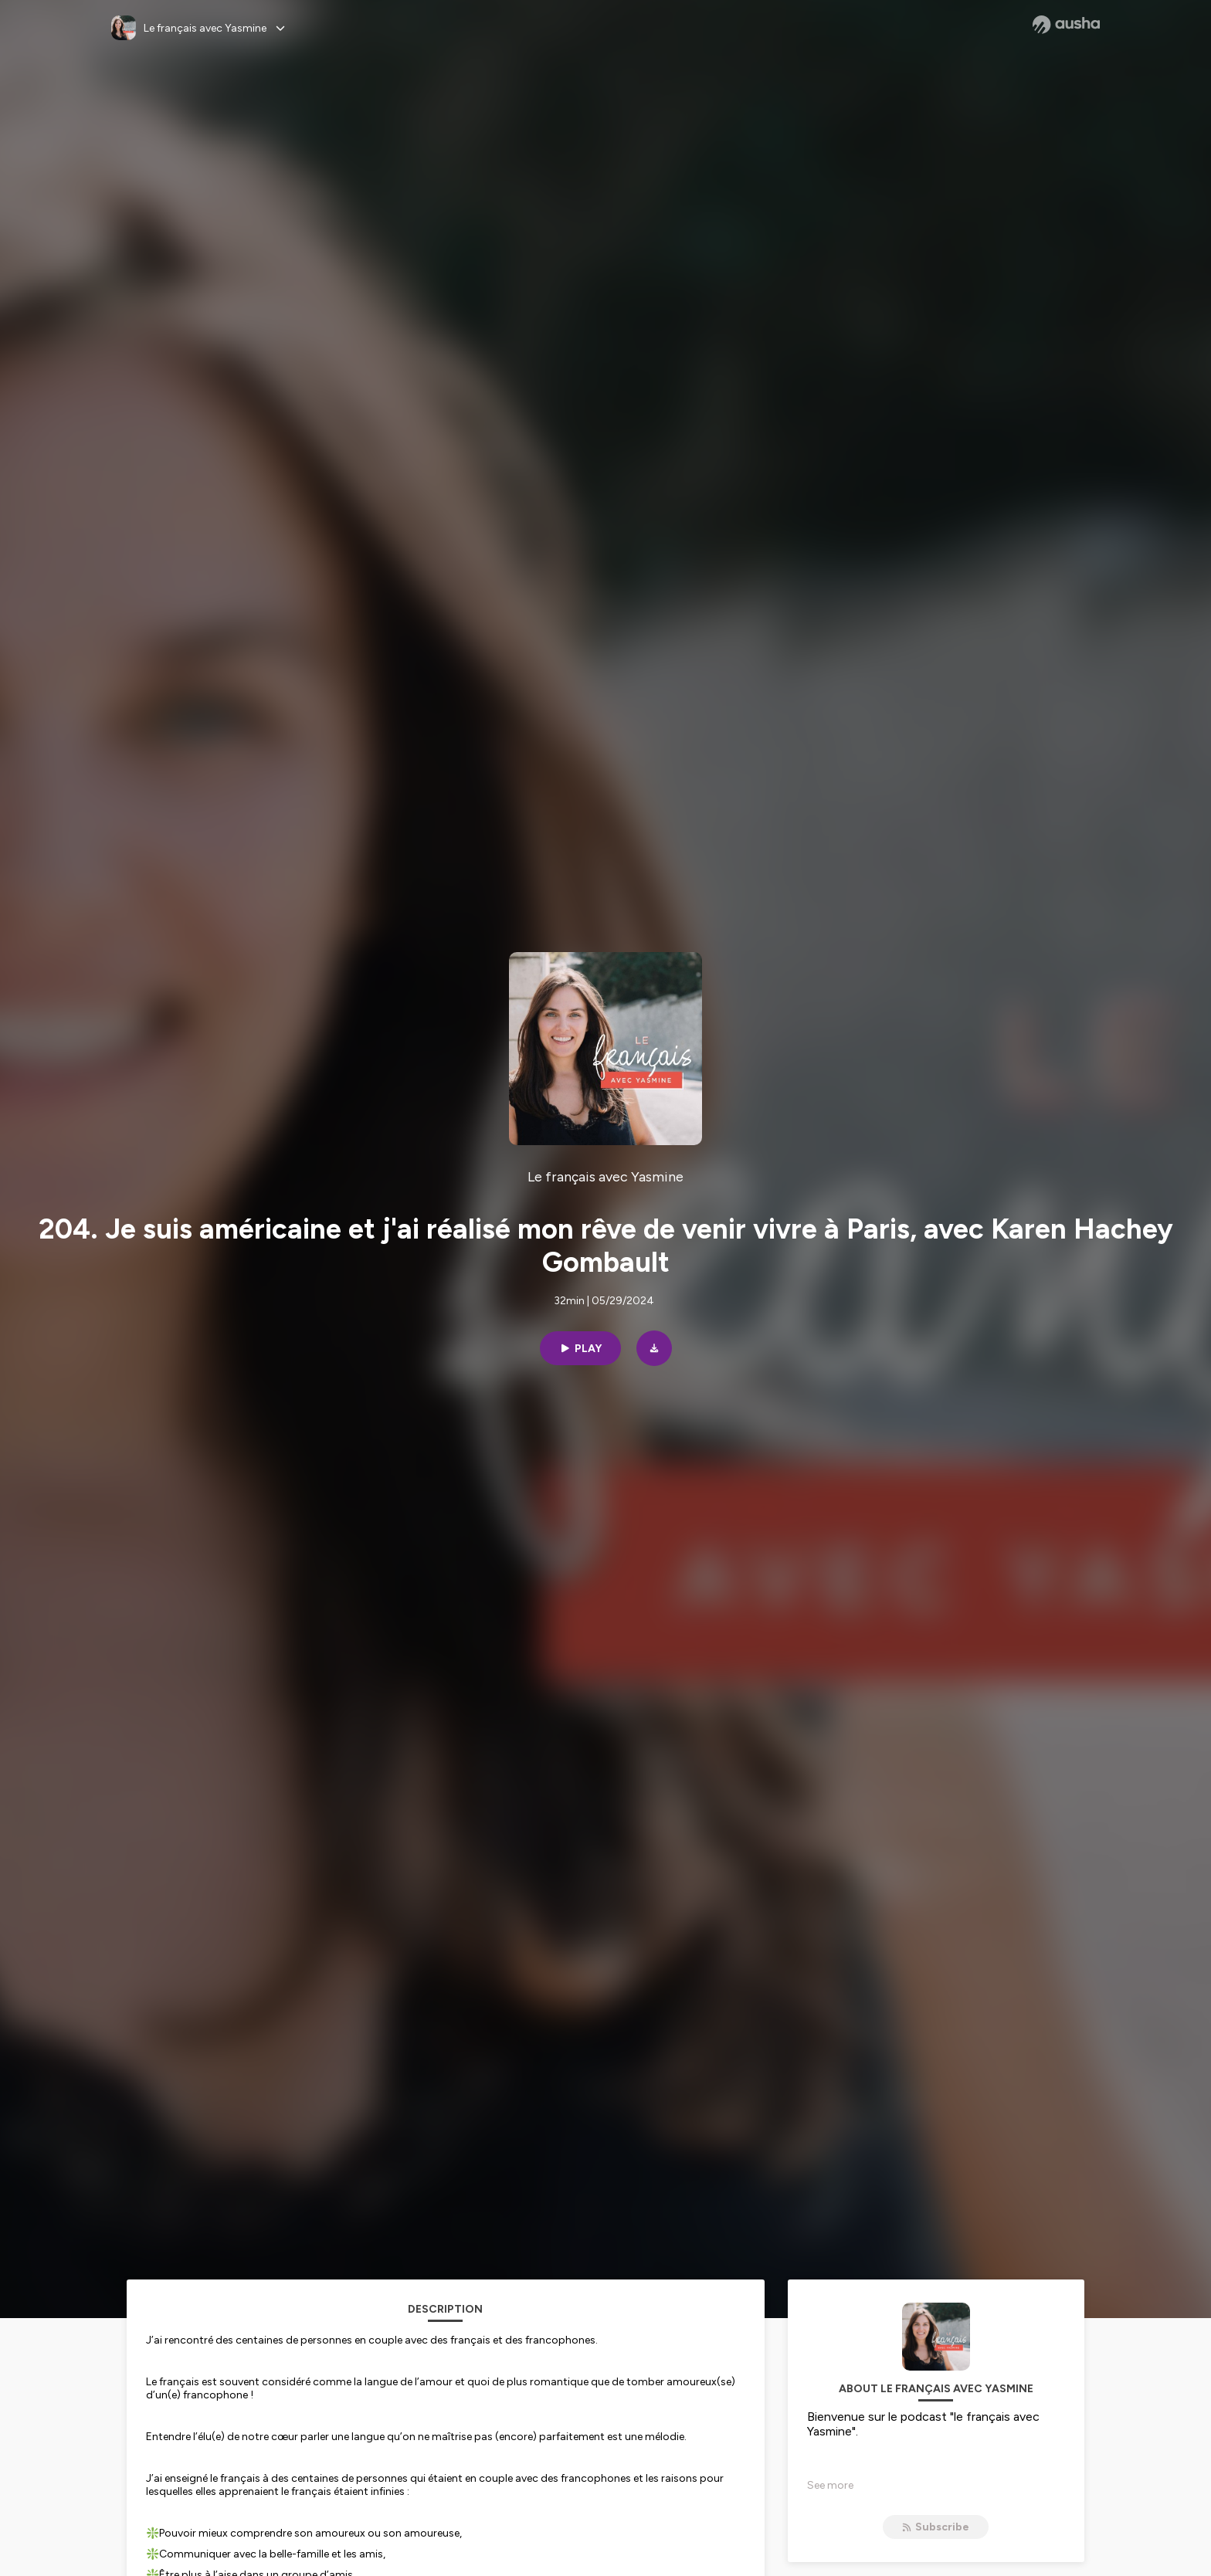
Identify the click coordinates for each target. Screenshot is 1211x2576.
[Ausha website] (1066, 24)
